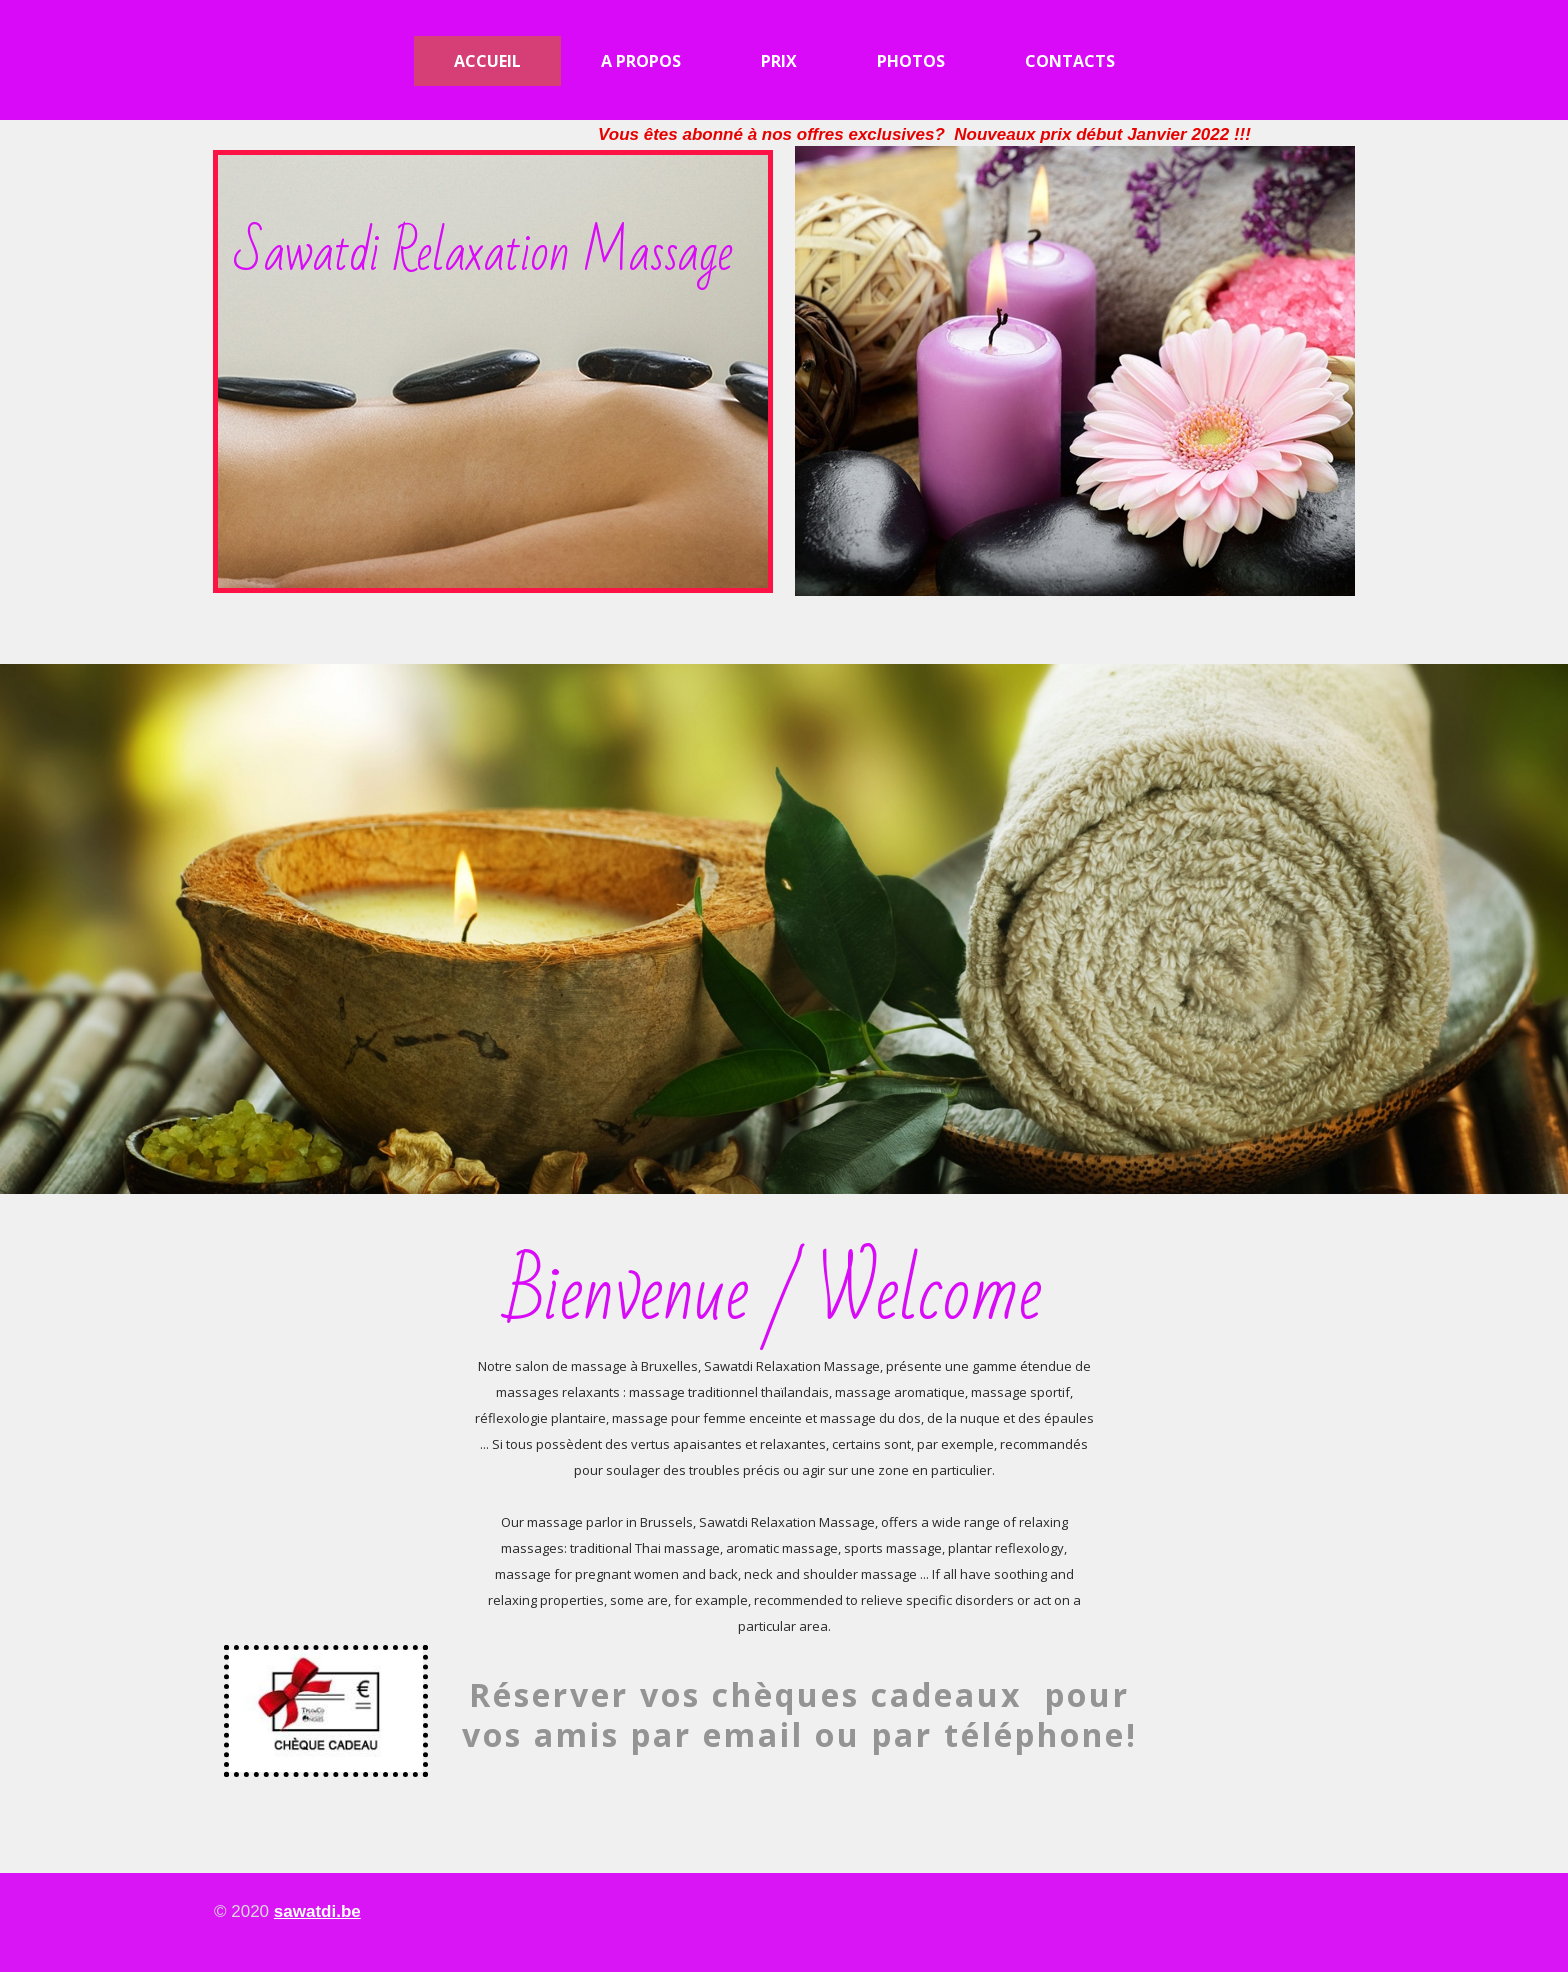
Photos (911, 61)
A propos (641, 61)
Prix (779, 61)
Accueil (487, 61)
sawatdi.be (317, 1911)
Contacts (1070, 61)
